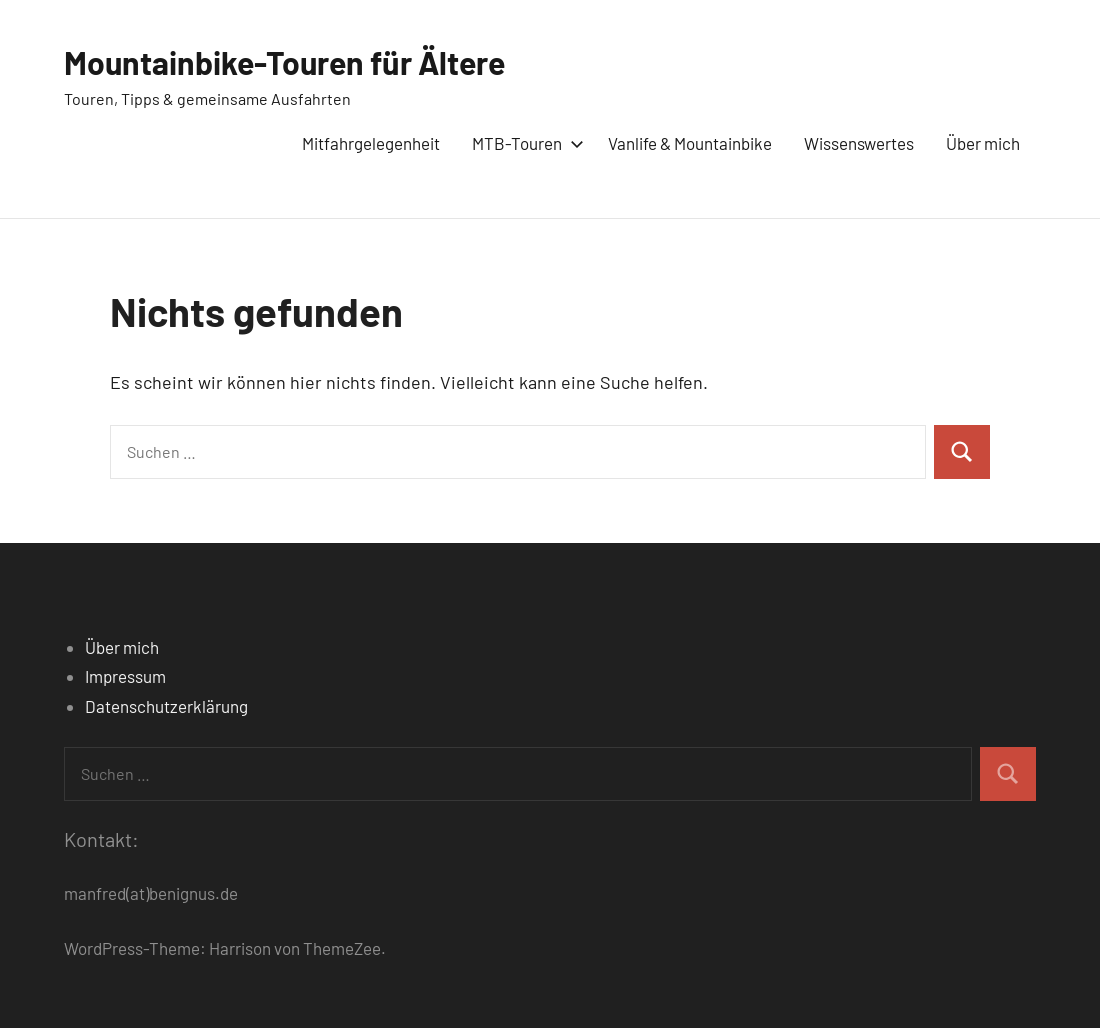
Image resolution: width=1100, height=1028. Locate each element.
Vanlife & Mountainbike (690, 143)
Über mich (983, 143)
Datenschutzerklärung (166, 706)
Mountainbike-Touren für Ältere (284, 62)
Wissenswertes (859, 143)
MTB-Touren (524, 143)
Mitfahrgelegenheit (371, 143)
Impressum (125, 676)
